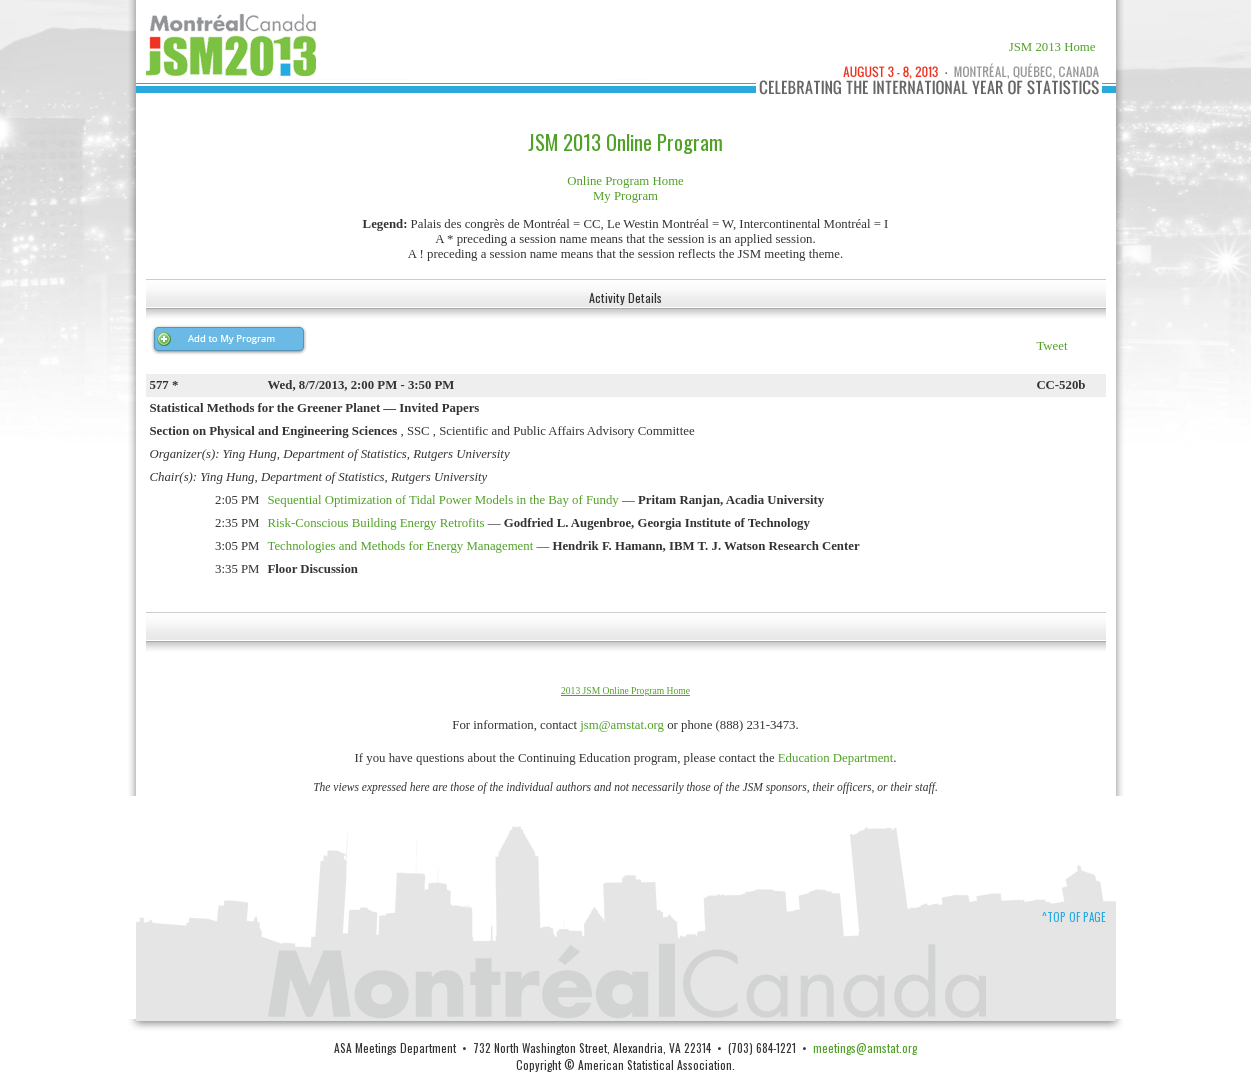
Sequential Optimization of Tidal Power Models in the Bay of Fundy (443, 500)
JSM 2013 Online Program (625, 142)
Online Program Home (625, 181)
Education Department (836, 758)
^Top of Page (1074, 917)
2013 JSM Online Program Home (625, 690)
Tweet (1051, 346)
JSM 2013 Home (1052, 47)
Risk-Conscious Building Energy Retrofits (376, 523)
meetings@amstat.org (865, 1047)
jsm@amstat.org (622, 725)
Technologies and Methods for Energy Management (401, 546)
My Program (625, 196)
